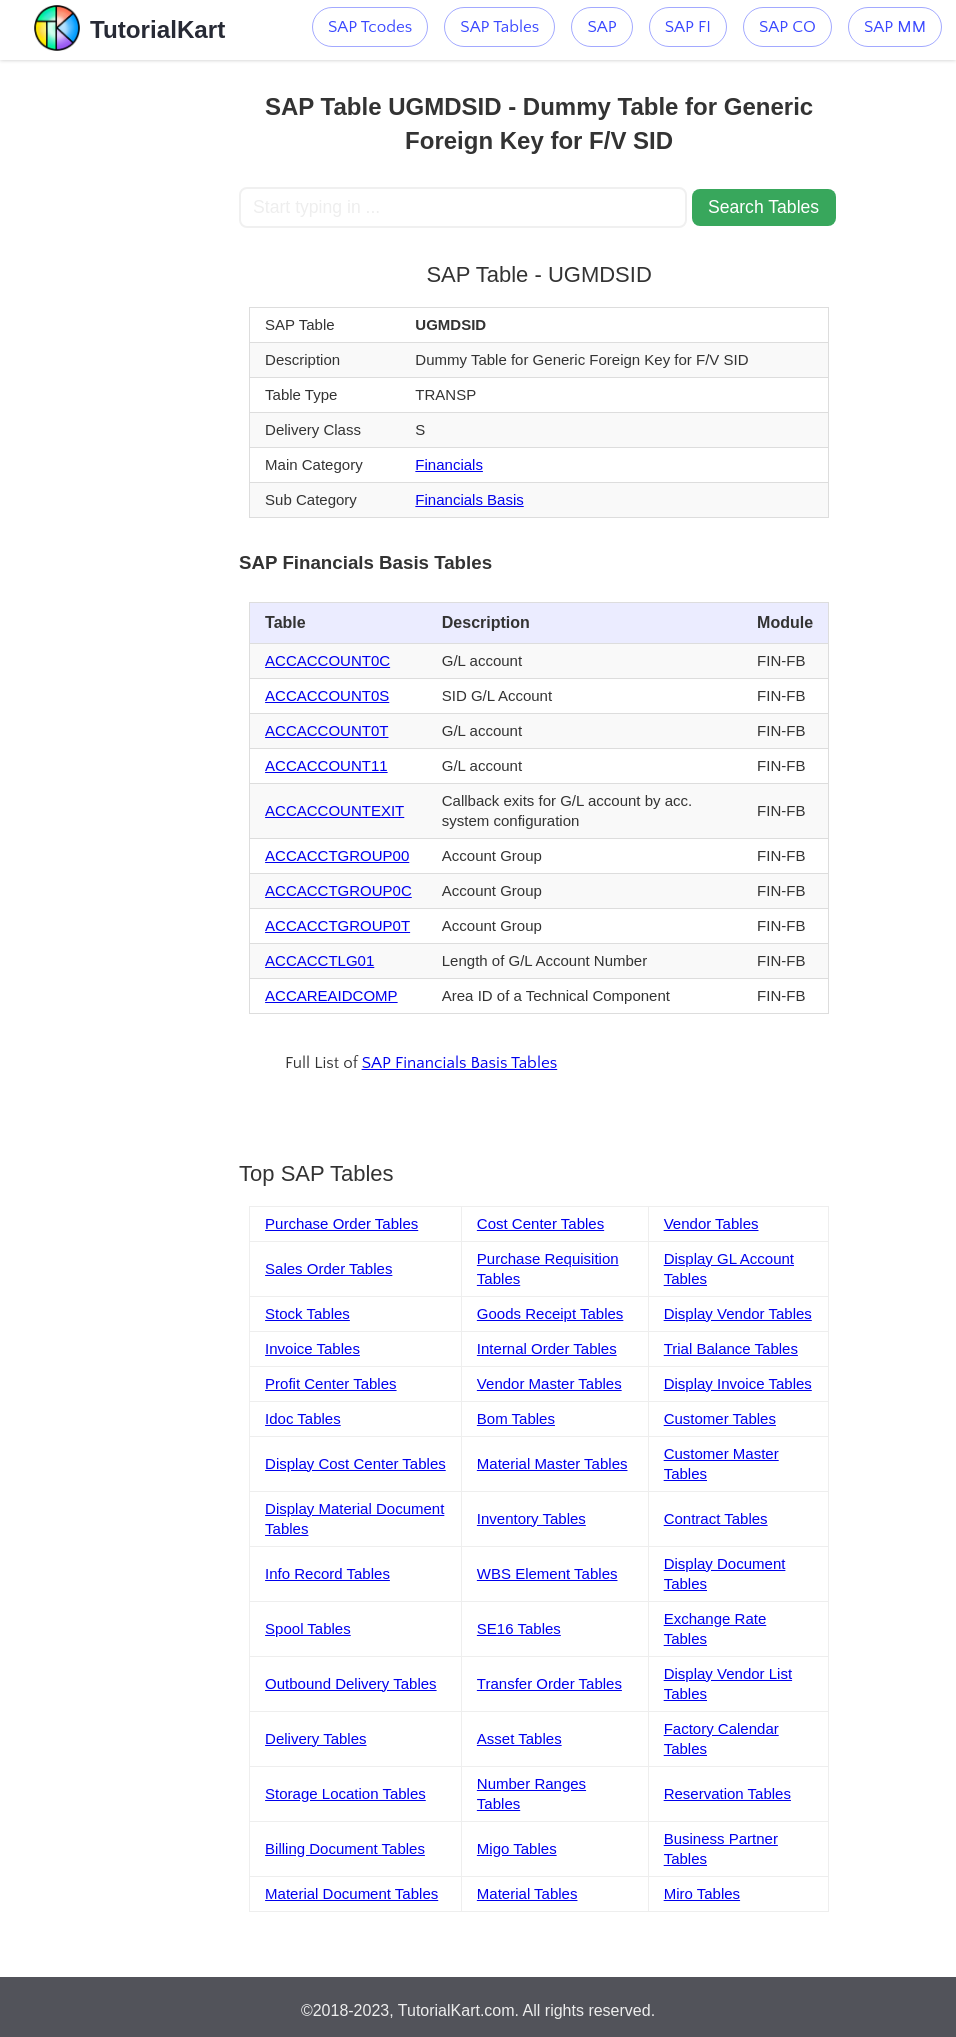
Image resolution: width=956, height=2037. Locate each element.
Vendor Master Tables (549, 1383)
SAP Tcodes (370, 27)
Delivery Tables (315, 1738)
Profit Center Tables (330, 1383)
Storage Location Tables (345, 1793)
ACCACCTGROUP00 (337, 855)
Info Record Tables (327, 1573)
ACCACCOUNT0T (326, 730)
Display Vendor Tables (738, 1313)
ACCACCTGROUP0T (337, 925)
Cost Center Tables (540, 1223)
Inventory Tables (531, 1518)
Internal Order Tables (547, 1348)
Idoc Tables (303, 1418)
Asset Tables (519, 1738)
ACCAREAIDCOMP (331, 995)
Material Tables (527, 1893)
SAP (601, 27)
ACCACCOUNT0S (327, 695)
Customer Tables (720, 1418)
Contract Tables (716, 1518)
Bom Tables (516, 1418)
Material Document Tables (351, 1893)
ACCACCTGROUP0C (338, 890)
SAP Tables (499, 27)
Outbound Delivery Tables (351, 1683)
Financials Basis (469, 499)
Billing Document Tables (345, 1848)
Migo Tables (517, 1848)
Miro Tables (702, 1893)
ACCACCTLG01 (319, 960)
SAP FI (688, 27)
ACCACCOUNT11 (326, 765)
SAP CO (787, 27)
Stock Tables (307, 1313)
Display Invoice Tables (738, 1383)
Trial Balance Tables (731, 1348)
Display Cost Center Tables (355, 1463)
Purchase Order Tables (341, 1223)
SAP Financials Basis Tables (460, 1063)
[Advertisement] (120, 360)
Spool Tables (308, 1628)
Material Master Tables (552, 1463)
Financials (449, 464)
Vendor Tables (711, 1223)
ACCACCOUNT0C (327, 660)
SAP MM (895, 27)
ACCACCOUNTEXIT (334, 810)
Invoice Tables (312, 1348)
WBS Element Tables (547, 1573)
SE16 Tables (519, 1628)
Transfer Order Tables (549, 1683)
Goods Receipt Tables (550, 1313)
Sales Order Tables (328, 1268)
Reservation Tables (727, 1793)
